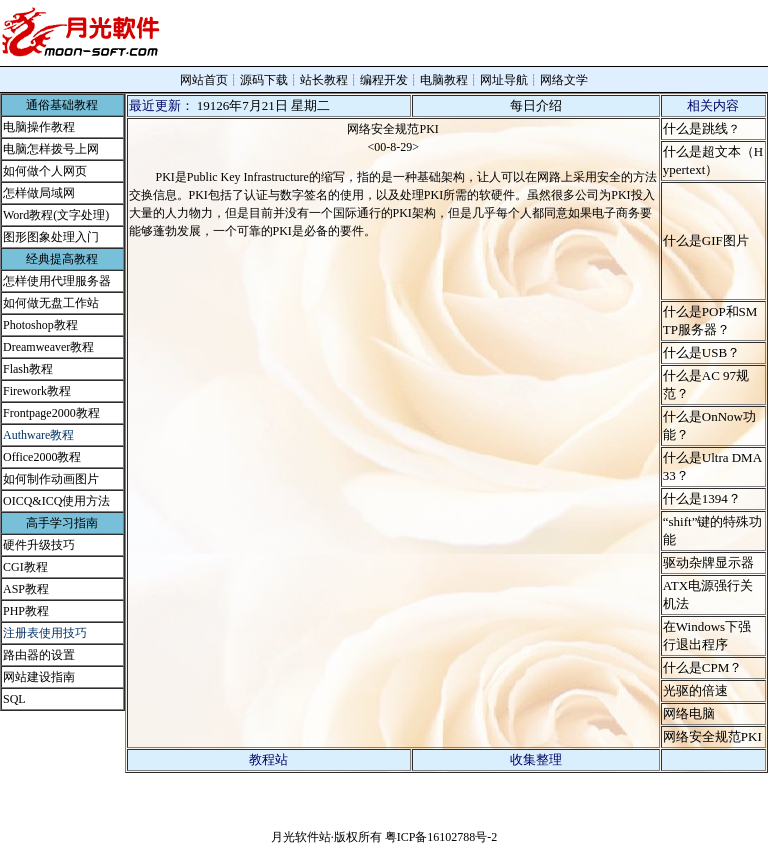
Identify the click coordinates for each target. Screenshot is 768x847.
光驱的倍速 (695, 690)
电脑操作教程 (39, 127)
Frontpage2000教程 (51, 413)
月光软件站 (301, 837)
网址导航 (504, 80)
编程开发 (384, 80)
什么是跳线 (695, 128)
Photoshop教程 (40, 325)
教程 (37, 611)
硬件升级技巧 (39, 545)
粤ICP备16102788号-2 (441, 837)
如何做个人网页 (45, 171)
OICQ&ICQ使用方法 (56, 501)
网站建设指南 (39, 677)
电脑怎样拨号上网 (51, 149)
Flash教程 (28, 369)
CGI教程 (25, 567)
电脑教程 (444, 80)
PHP (14, 611)
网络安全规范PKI (712, 736)
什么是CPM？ (702, 667)
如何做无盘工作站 (51, 303)
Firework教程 (37, 391)
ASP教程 (26, 589)
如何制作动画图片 (51, 479)
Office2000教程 (42, 457)
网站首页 (204, 80)
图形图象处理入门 (51, 237)
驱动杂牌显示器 (708, 562)
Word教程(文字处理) (56, 215)
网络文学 (564, 80)
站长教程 (324, 80)
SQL (14, 699)
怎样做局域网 (39, 193)
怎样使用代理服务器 (57, 281)
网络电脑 (689, 713)
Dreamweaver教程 (48, 347)
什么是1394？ (702, 498)
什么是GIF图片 (706, 240)
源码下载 (264, 80)
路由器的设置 (39, 655)
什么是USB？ (701, 352)
